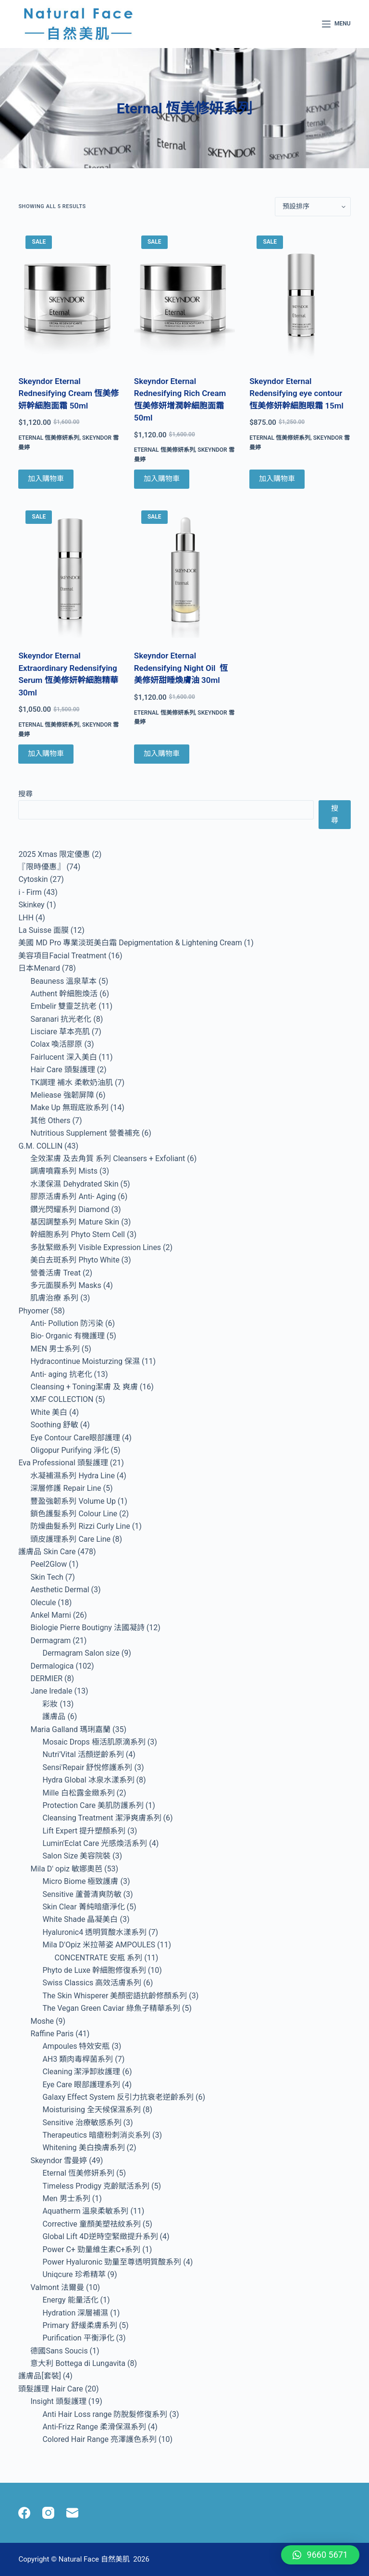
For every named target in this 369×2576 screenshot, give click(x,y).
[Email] (72, 2513)
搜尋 (25, 794)
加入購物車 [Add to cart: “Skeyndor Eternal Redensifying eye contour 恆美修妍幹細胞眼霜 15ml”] (277, 478)
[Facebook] (24, 2513)
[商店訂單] (313, 206)
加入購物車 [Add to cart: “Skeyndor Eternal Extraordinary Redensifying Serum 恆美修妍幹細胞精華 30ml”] (46, 753)
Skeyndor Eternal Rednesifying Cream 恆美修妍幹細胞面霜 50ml (68, 393)
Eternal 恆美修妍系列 (48, 437)
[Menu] (336, 24)
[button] (320, 2554)
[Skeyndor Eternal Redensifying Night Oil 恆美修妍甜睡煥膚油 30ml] (184, 570)
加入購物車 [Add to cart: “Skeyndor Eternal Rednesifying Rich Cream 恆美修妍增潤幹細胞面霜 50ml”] (162, 478)
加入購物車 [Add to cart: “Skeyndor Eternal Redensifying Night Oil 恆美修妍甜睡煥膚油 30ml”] (162, 753)
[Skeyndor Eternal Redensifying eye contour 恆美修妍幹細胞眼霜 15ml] (299, 295)
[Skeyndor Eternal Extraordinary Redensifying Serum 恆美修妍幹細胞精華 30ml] (68, 570)
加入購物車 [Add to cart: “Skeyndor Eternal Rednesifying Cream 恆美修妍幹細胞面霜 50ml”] (46, 478)
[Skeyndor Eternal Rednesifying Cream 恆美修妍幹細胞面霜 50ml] (68, 295)
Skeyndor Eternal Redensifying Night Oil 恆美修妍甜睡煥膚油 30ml (181, 668)
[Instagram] (48, 2513)
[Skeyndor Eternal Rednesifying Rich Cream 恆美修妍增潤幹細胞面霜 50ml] (184, 295)
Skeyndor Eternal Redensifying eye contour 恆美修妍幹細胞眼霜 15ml (296, 393)
